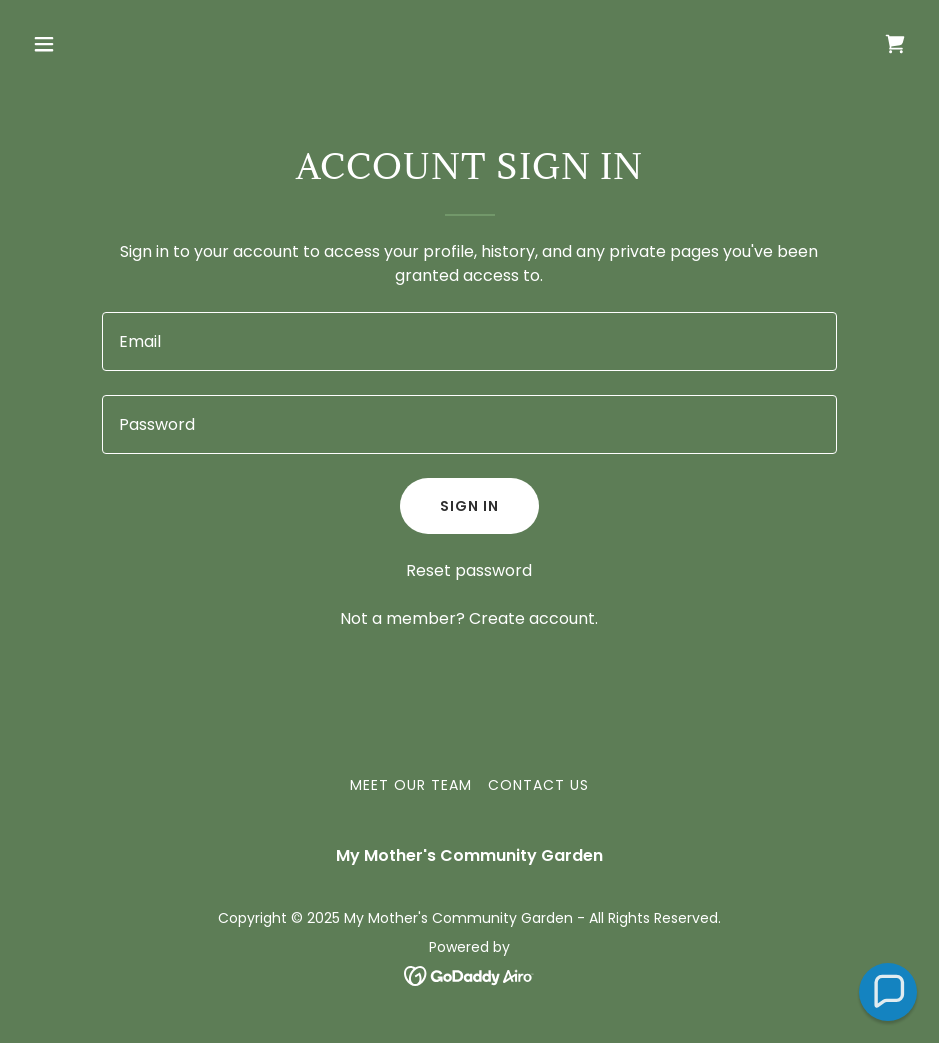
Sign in (469, 506)
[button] (126, 44)
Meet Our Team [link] (411, 785)
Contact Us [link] (538, 785)
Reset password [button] (469, 570)
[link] (895, 44)
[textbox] (469, 341)
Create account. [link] (533, 618)
